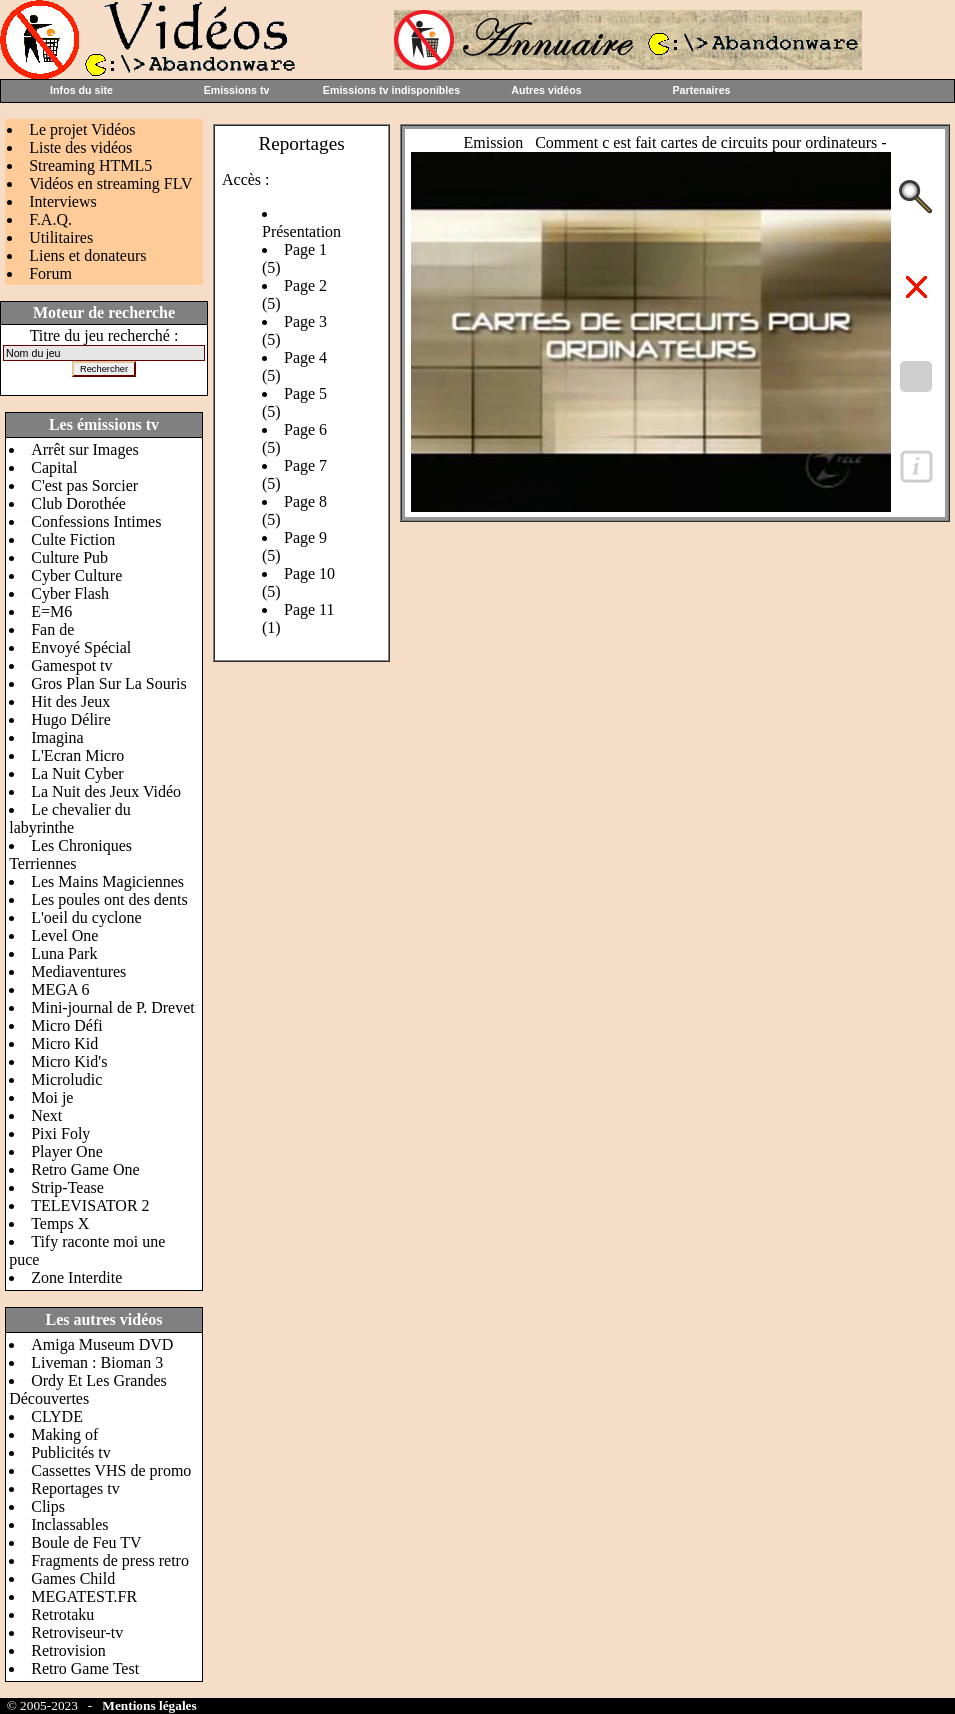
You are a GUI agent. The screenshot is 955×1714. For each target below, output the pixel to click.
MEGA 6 (60, 989)
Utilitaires (61, 237)
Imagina (57, 737)
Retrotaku (62, 1614)
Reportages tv (75, 1488)
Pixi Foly (60, 1133)
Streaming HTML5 (90, 165)
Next (46, 1115)
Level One (64, 935)
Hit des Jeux (70, 701)
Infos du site (81, 90)
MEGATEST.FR (84, 1596)
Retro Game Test (85, 1668)
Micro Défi (67, 1025)
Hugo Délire (71, 719)
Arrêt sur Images (85, 449)
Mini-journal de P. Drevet (113, 1007)
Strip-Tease (67, 1187)
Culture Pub (69, 557)
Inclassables (69, 1524)
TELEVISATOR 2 (90, 1205)
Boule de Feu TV (86, 1542)
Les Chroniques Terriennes (70, 854)
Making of (64, 1434)
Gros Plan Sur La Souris (109, 683)
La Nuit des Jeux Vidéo (106, 791)
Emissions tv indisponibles (391, 90)
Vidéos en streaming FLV (110, 183)
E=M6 (51, 611)
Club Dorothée (78, 503)
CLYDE (57, 1416)
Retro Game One (85, 1169)
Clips (48, 1506)
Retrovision (68, 1650)
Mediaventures (78, 971)
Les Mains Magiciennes (107, 881)
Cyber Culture (76, 575)
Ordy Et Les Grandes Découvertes (88, 1389)
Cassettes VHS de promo (111, 1470)
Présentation (301, 231)
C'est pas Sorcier (84, 485)
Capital (54, 467)
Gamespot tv (71, 665)
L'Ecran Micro (77, 755)
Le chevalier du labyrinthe (70, 818)
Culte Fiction (73, 539)
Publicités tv (71, 1452)
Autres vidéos (546, 90)
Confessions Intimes (96, 521)
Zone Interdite (76, 1277)
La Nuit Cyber (77, 773)
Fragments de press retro (110, 1560)
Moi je (52, 1097)
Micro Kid (64, 1043)
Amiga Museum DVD (102, 1344)
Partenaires (701, 90)
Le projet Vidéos (82, 129)
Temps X (60, 1223)
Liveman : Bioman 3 (97, 1362)
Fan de (52, 629)
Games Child (73, 1578)
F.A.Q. (50, 219)
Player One (67, 1151)
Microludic (66, 1079)
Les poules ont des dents (109, 899)
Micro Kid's (69, 1061)
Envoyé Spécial (81, 647)
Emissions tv (237, 90)
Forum (50, 273)
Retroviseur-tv (77, 1632)
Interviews (63, 201)
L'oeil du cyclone (86, 917)
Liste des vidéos (80, 147)
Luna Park (64, 953)
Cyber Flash (70, 593)
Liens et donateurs (87, 255)
